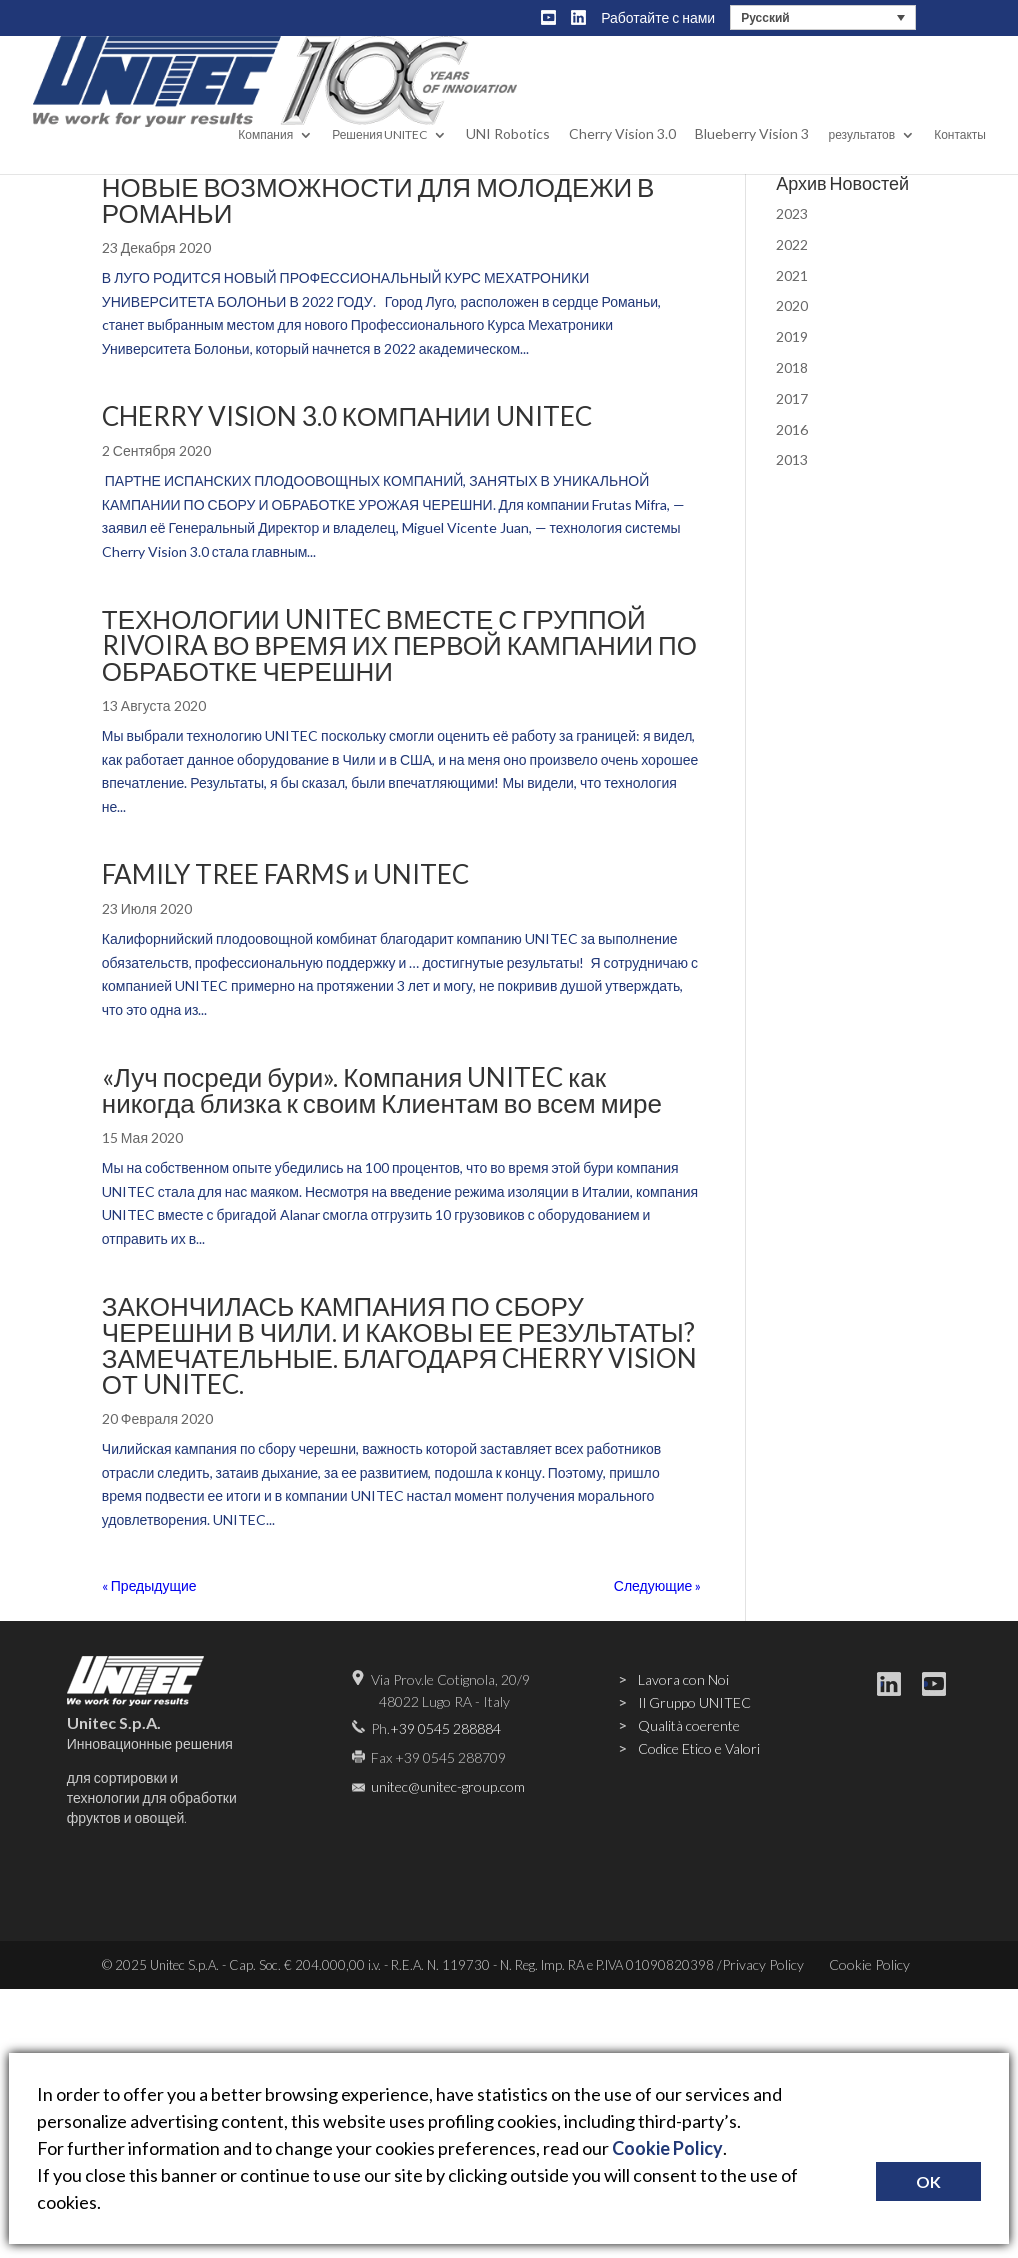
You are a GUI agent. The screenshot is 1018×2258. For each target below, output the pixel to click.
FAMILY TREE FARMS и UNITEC (286, 874)
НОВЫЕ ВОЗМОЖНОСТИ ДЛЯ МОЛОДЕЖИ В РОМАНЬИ (378, 200)
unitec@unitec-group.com (448, 1786)
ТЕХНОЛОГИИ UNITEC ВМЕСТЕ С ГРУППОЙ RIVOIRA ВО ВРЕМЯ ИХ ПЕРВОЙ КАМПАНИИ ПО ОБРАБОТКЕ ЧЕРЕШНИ (399, 645)
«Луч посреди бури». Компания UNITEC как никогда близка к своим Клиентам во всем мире (382, 1090)
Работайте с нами (658, 17)
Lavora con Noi (683, 1679)
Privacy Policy (763, 1964)
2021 (792, 275)
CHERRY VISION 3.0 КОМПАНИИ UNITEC (347, 416)
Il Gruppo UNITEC (694, 1702)
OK (928, 2181)
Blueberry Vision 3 (752, 153)
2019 (792, 336)
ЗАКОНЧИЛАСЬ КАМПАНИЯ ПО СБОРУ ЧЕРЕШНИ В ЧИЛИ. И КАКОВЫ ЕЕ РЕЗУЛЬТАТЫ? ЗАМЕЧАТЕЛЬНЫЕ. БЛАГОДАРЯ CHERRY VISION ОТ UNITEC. (399, 1345)
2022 (792, 244)
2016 (792, 429)
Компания (265, 154)
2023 (792, 213)
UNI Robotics (508, 153)
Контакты (960, 154)
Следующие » (658, 1585)
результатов (861, 154)
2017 (792, 398)
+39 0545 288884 (445, 1728)
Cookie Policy (869, 1964)
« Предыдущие (149, 1585)
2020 (792, 305)
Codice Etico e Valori (699, 1748)
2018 (792, 367)
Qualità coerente (689, 1725)
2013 (792, 459)
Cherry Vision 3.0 (622, 153)
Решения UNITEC (379, 154)
